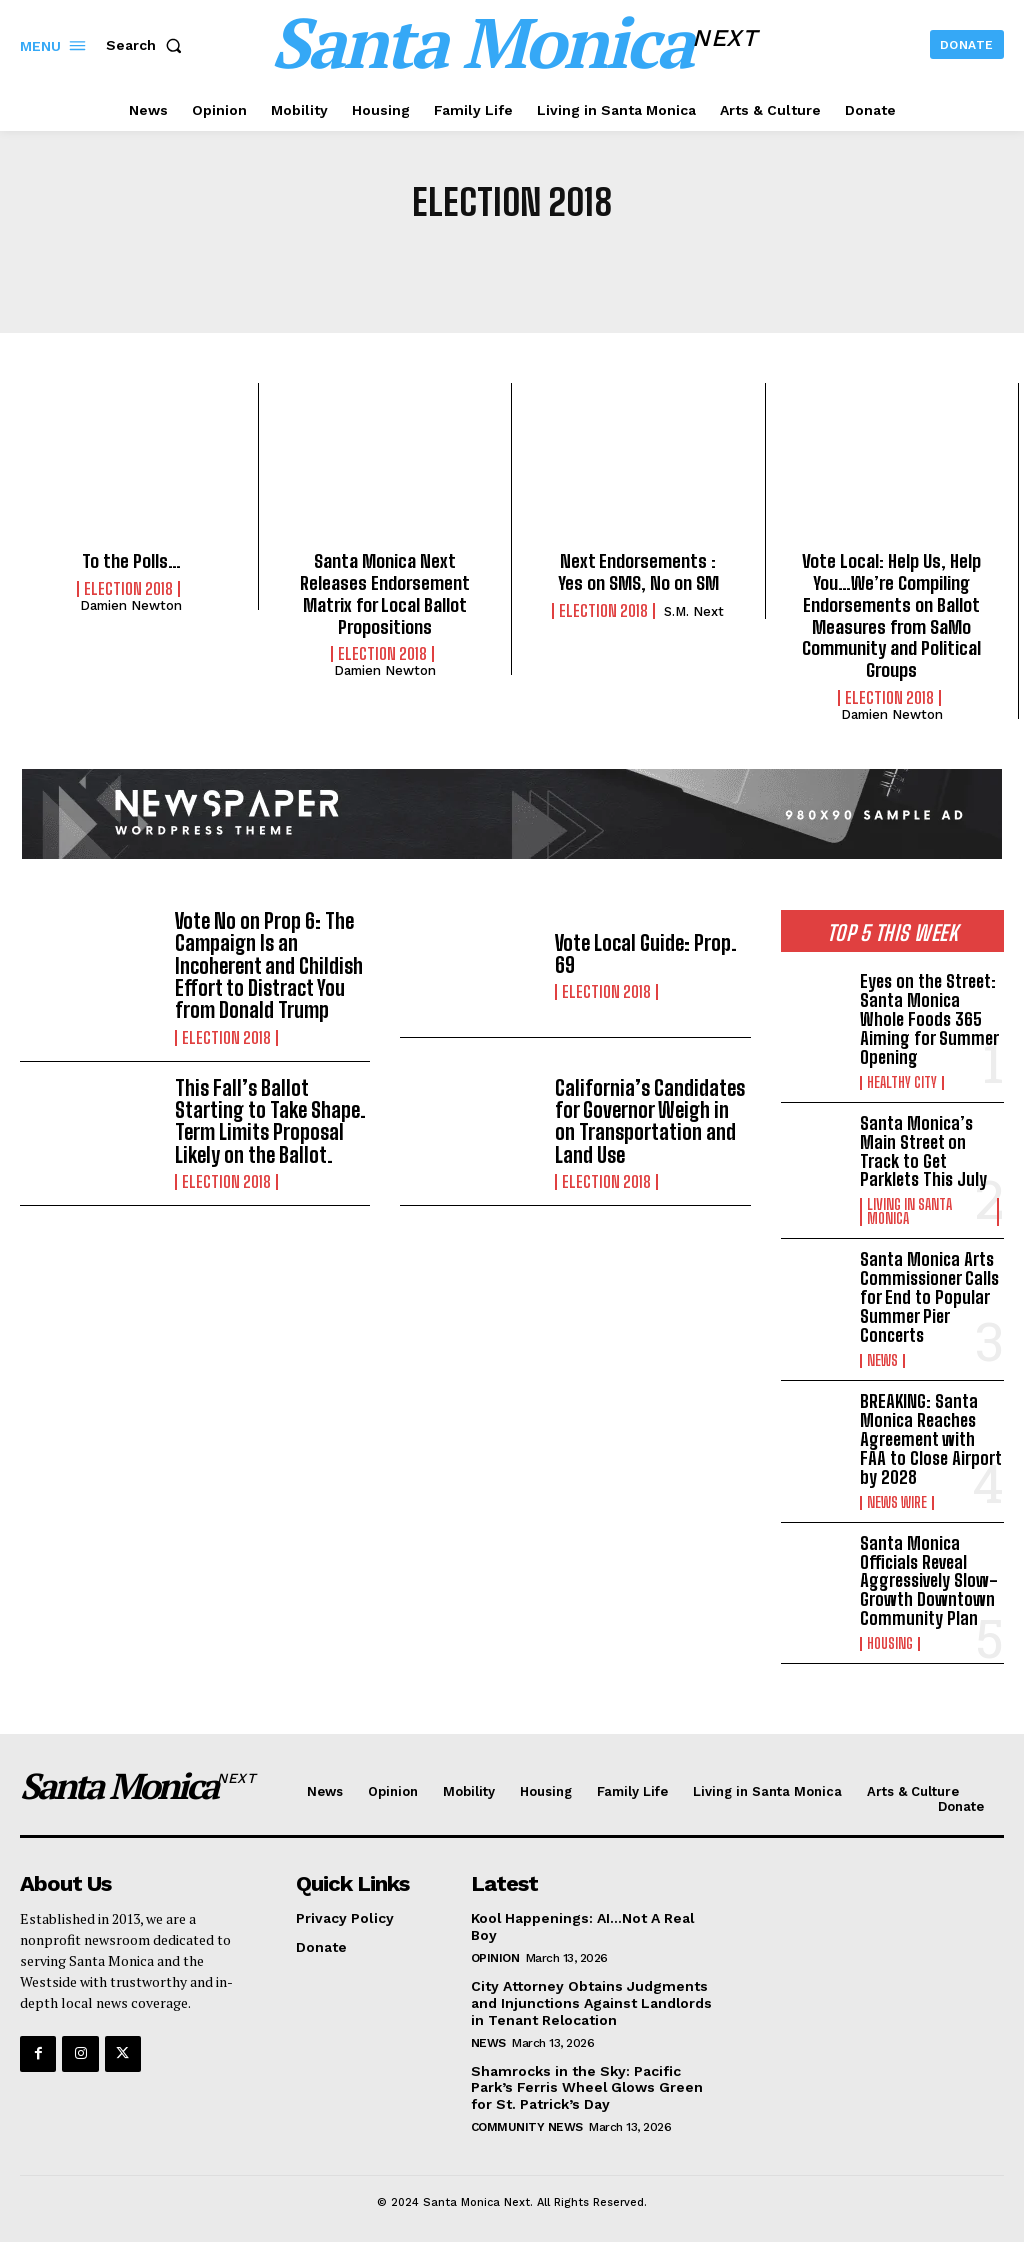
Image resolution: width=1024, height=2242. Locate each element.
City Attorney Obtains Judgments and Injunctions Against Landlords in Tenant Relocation (592, 1996)
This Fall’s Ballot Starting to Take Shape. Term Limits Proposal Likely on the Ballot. (270, 1118)
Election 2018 (128, 589)
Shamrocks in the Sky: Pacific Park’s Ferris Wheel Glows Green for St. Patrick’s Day (588, 2081)
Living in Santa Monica (909, 1209)
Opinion (495, 1951)
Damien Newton (131, 605)
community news (527, 2120)
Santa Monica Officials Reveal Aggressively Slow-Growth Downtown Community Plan (928, 1575)
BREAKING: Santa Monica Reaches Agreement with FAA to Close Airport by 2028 (931, 1435)
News (882, 1357)
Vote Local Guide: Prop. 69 (646, 953)
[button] (148, 45)
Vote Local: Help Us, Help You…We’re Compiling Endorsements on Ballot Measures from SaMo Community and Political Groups (891, 615)
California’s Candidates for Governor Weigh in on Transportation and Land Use (650, 1118)
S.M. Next (694, 610)
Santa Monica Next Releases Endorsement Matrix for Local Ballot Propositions (384, 593)
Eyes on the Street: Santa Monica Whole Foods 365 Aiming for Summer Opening (929, 1018)
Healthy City (902, 1080)
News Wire (897, 1497)
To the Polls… (131, 561)
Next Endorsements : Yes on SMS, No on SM (638, 572)
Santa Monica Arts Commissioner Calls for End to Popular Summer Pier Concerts (929, 1294)
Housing (890, 1637)
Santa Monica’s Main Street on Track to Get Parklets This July (923, 1148)
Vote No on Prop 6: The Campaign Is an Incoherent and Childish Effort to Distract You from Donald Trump (269, 964)
